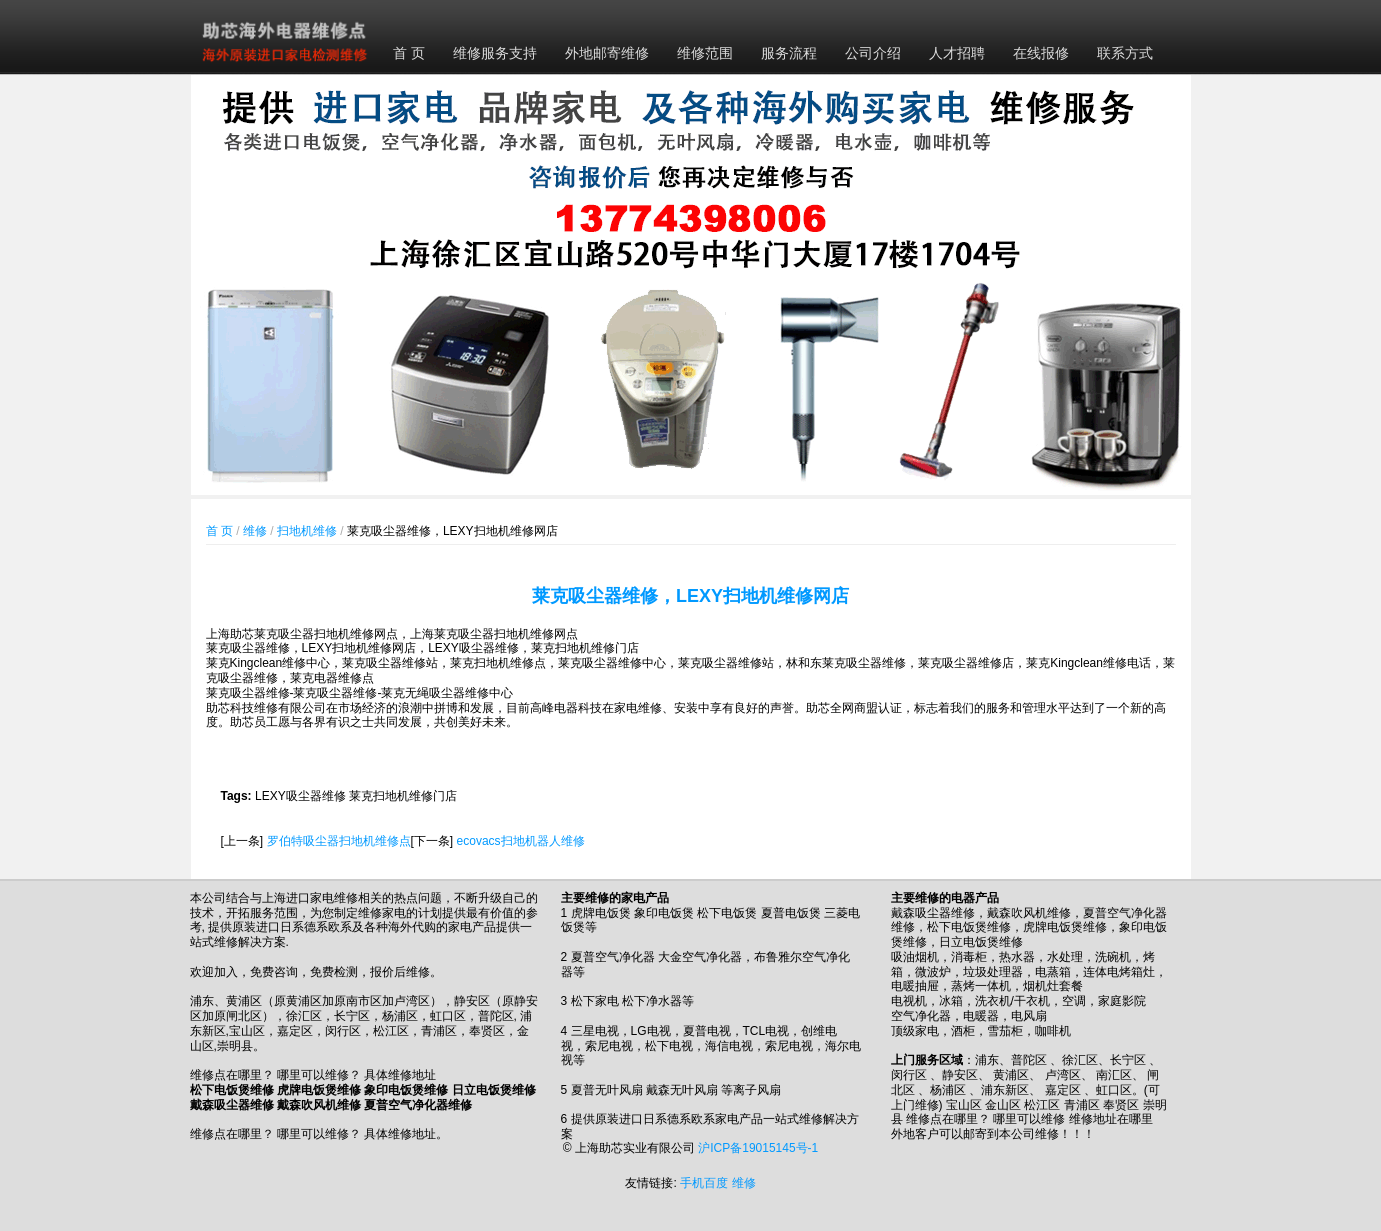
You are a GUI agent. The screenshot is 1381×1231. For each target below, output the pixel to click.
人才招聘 (957, 53)
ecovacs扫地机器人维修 (521, 841)
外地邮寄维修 (607, 53)
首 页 (409, 53)
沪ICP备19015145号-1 (758, 1148)
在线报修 (1041, 53)
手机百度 (704, 1183)
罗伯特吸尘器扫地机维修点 (339, 841)
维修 (255, 531)
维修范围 (705, 53)
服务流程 (789, 53)
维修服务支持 (495, 53)
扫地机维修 (307, 531)
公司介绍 (873, 53)
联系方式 (1125, 53)
